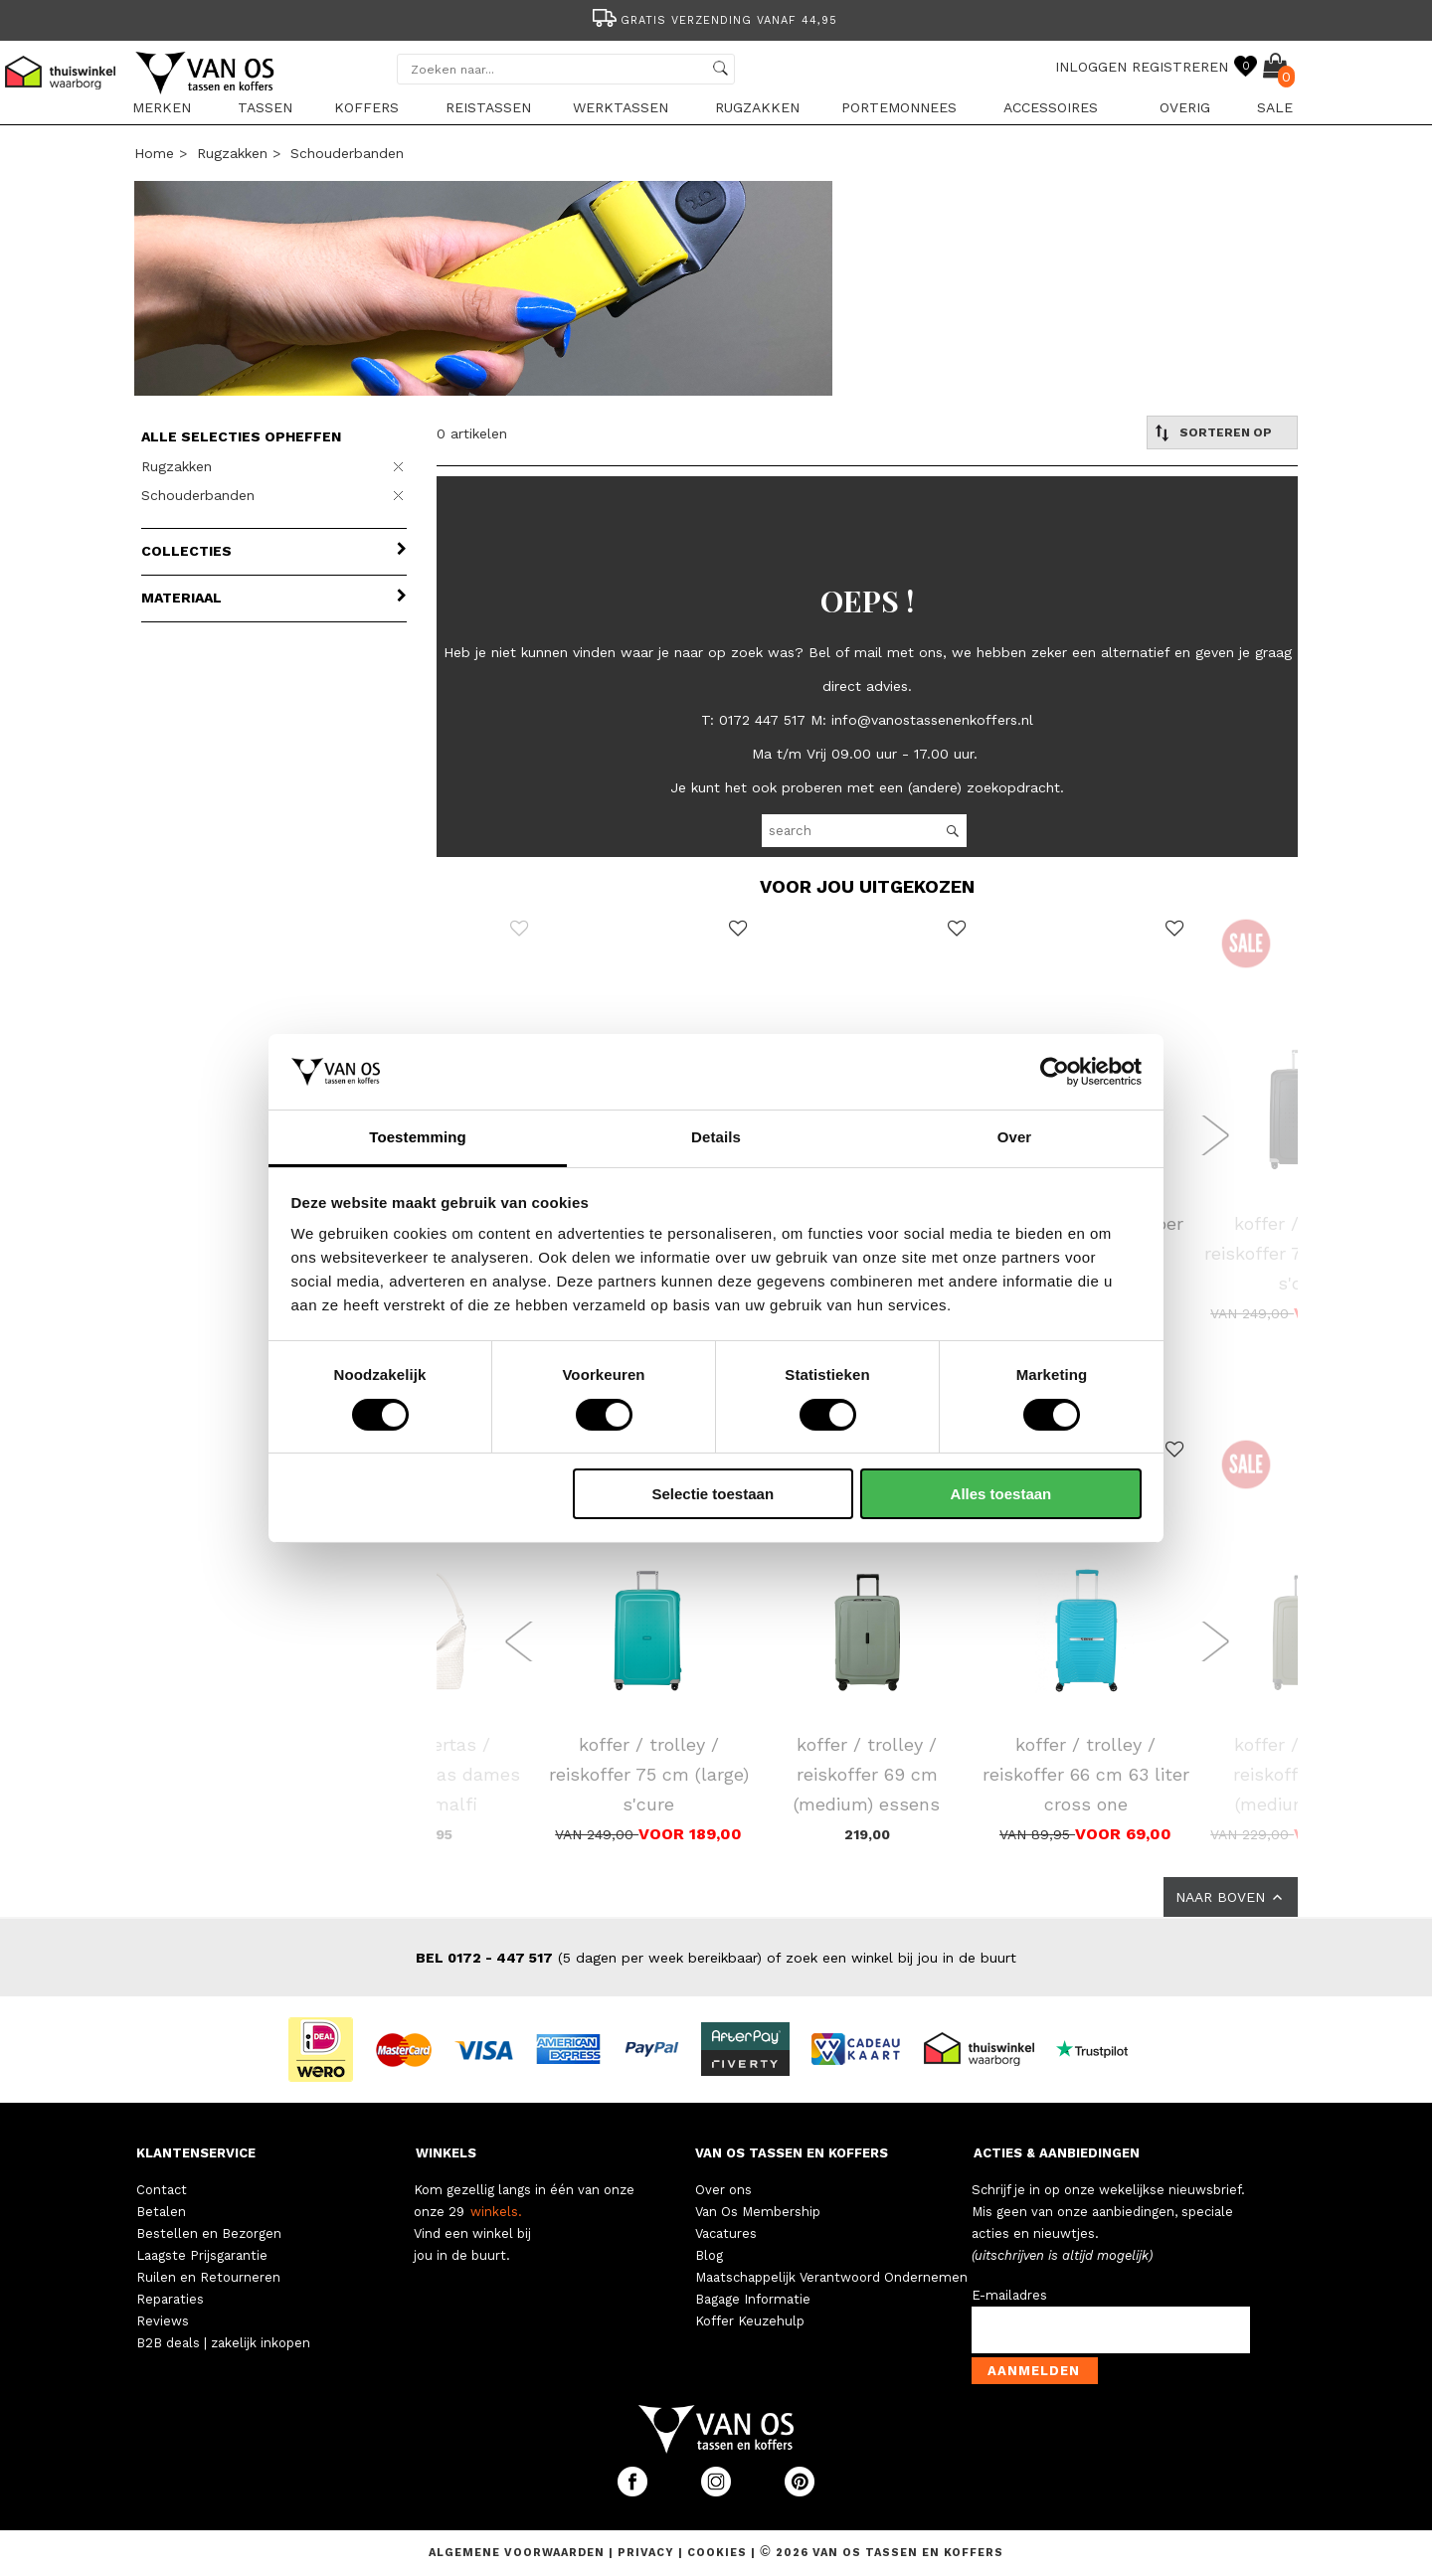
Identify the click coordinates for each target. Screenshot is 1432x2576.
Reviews (162, 2321)
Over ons (723, 2189)
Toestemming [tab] (417, 1136)
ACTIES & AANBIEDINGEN (1057, 2153)
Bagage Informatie (752, 2299)
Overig (1185, 107)
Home (154, 153)
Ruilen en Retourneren (208, 2277)
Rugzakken (757, 107)
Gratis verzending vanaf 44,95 (713, 20)
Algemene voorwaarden (519, 2552)
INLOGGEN (1091, 67)
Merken (161, 107)
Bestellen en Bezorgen (208, 2233)
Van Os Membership (757, 2211)
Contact (161, 2189)
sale (1275, 107)
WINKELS (446, 2153)
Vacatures (726, 2233)
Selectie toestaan (713, 1493)
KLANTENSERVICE (196, 2153)
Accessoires (1050, 107)
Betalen (161, 2211)
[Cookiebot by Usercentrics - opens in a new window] (1055, 1072)
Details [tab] (716, 1136)
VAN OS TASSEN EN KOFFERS (791, 2153)
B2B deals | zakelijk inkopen (223, 2342)
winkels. (496, 2211)
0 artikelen (472, 433)
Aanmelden (1033, 2370)
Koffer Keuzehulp (750, 2321)
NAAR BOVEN (1230, 1897)
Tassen (265, 107)
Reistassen (488, 107)
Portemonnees (899, 107)
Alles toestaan (1001, 1493)
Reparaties (170, 2299)
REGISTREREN (1180, 67)
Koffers (366, 107)
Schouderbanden (347, 153)
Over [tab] (1014, 1136)
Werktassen (620, 107)
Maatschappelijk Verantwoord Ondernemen (831, 2277)
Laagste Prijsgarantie (202, 2255)
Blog (709, 2255)
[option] (716, 18)
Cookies (717, 2552)
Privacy (648, 2552)
